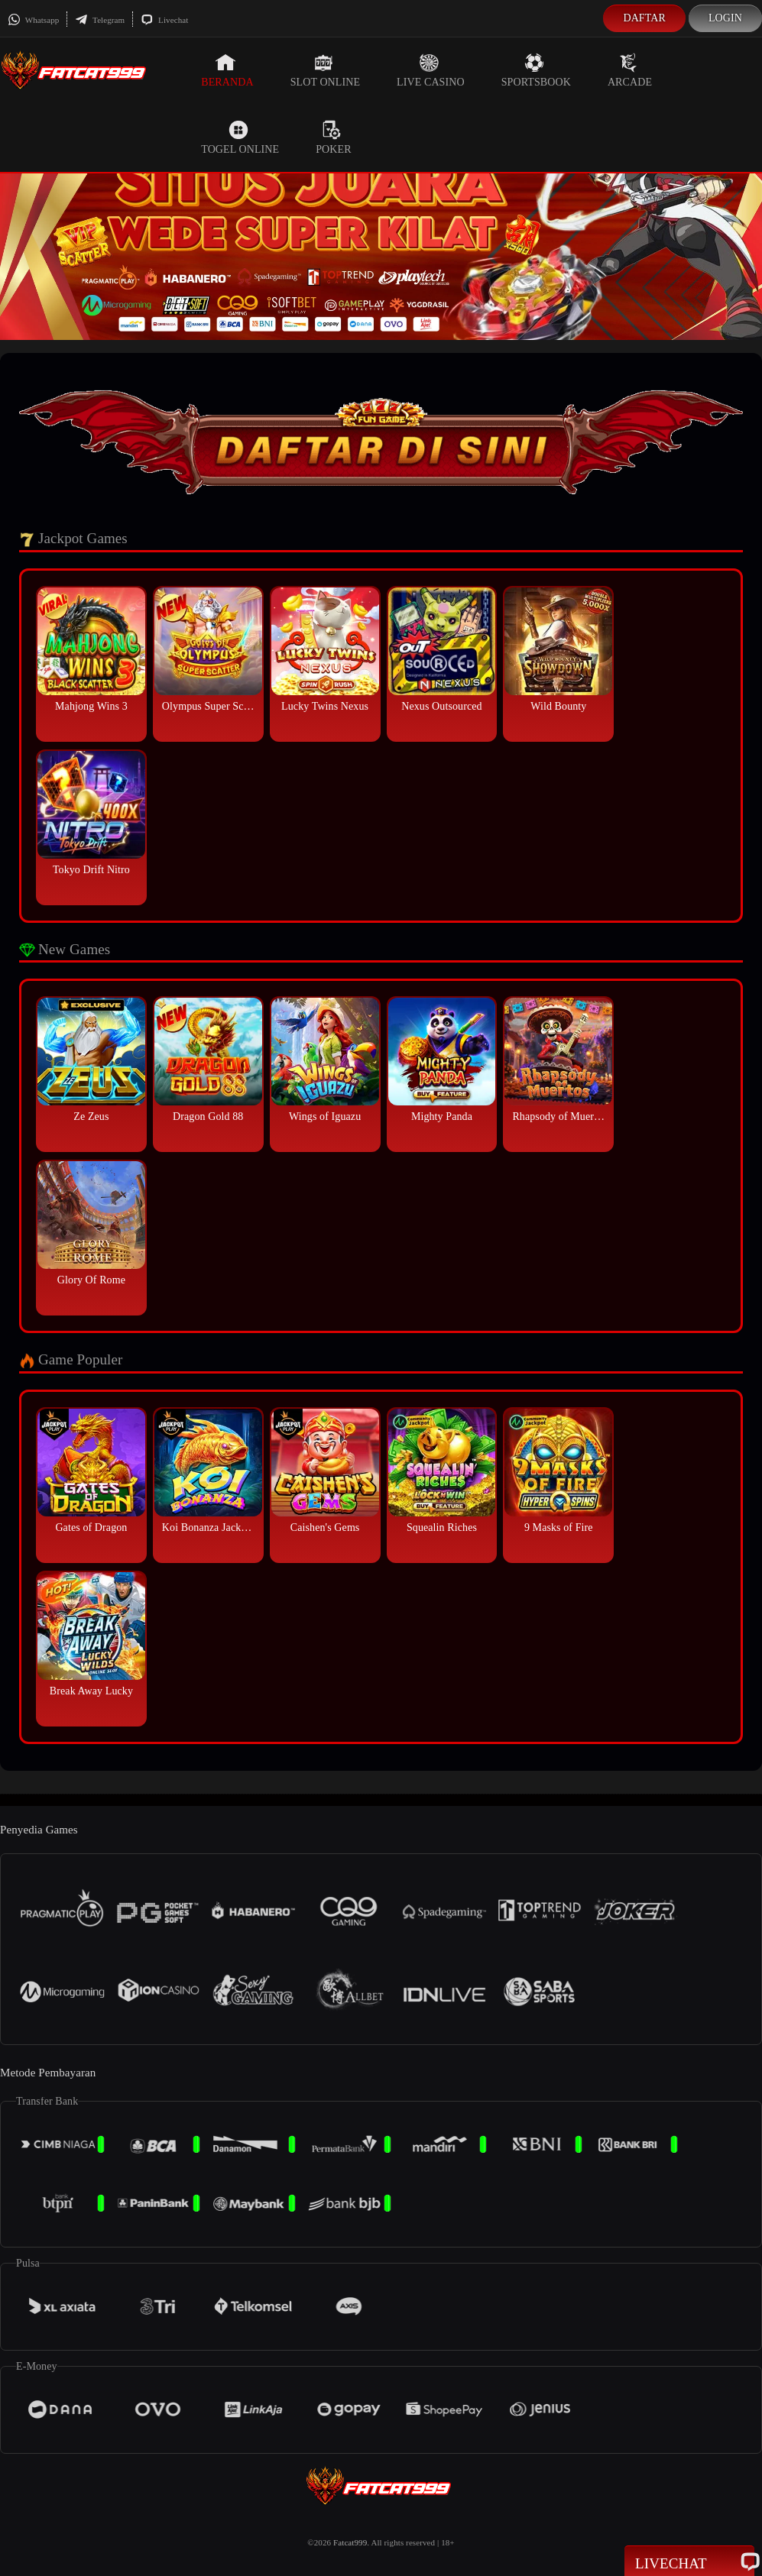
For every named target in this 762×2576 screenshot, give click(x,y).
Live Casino (431, 70)
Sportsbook (536, 70)
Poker (333, 137)
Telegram (100, 19)
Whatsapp (33, 19)
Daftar (644, 18)
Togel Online (240, 137)
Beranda (227, 70)
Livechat (164, 19)
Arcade (630, 70)
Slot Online (325, 70)
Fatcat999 (350, 2542)
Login (725, 18)
